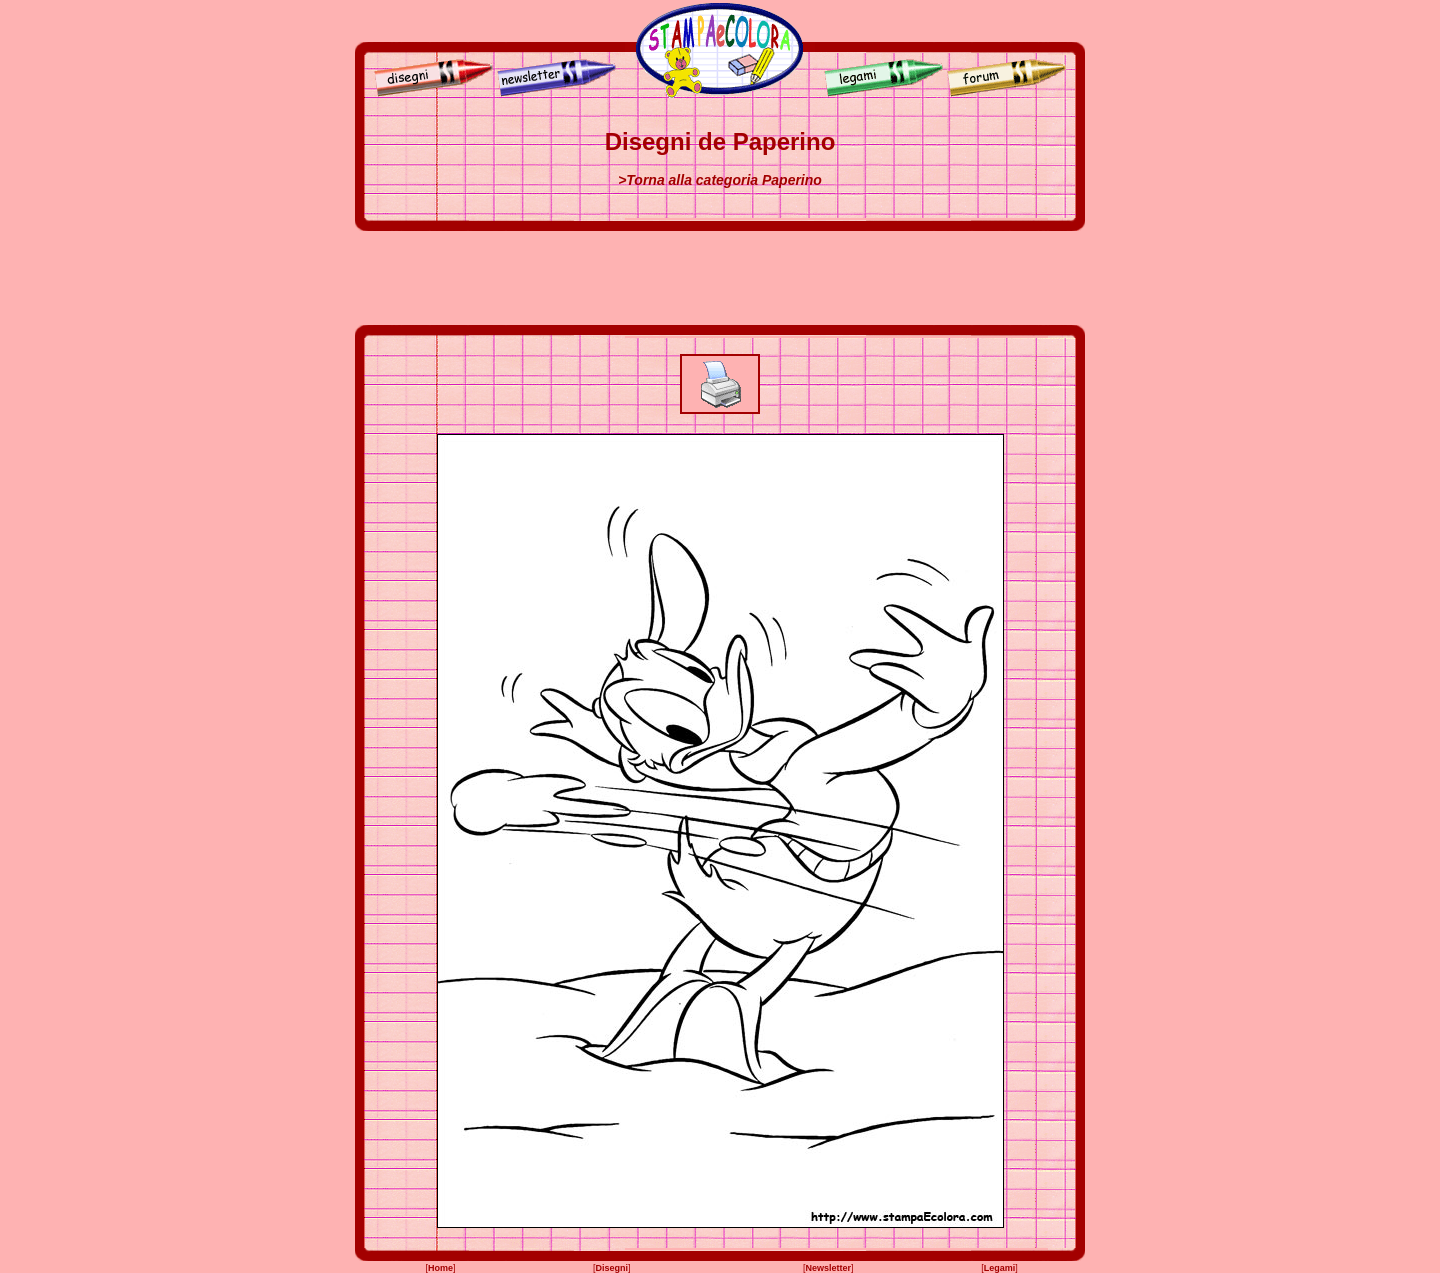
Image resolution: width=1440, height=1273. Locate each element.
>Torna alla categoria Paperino (720, 180)
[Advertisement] (720, 278)
